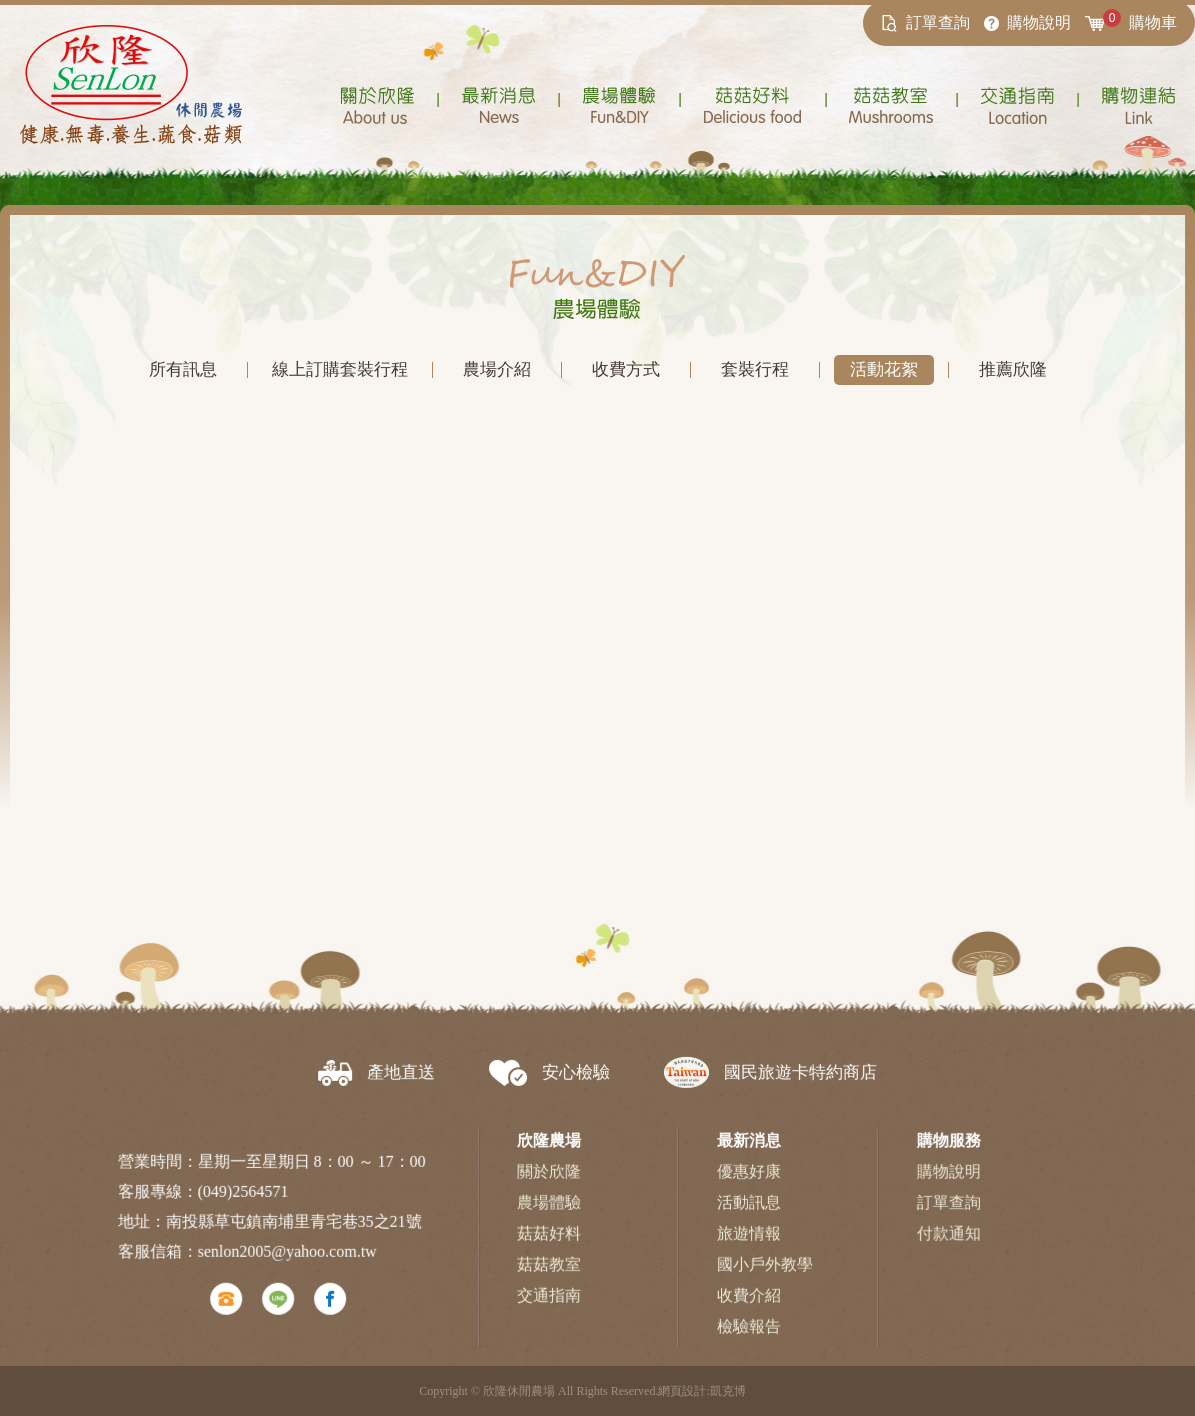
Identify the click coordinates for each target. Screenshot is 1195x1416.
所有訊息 (183, 369)
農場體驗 (550, 1215)
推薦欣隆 (1012, 369)
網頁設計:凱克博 (701, 1391)
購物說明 (947, 1184)
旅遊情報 (748, 1246)
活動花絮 (883, 369)
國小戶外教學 (763, 1277)
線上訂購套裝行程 (340, 369)
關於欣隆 (550, 1184)
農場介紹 (497, 369)
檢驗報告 (748, 1338)
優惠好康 (748, 1184)
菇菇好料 (550, 1246)
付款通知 (947, 1246)
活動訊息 (748, 1215)
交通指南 (550, 1307)
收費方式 (626, 369)
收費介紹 (748, 1307)
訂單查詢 (947, 1215)
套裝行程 (754, 369)
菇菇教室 (550, 1277)
